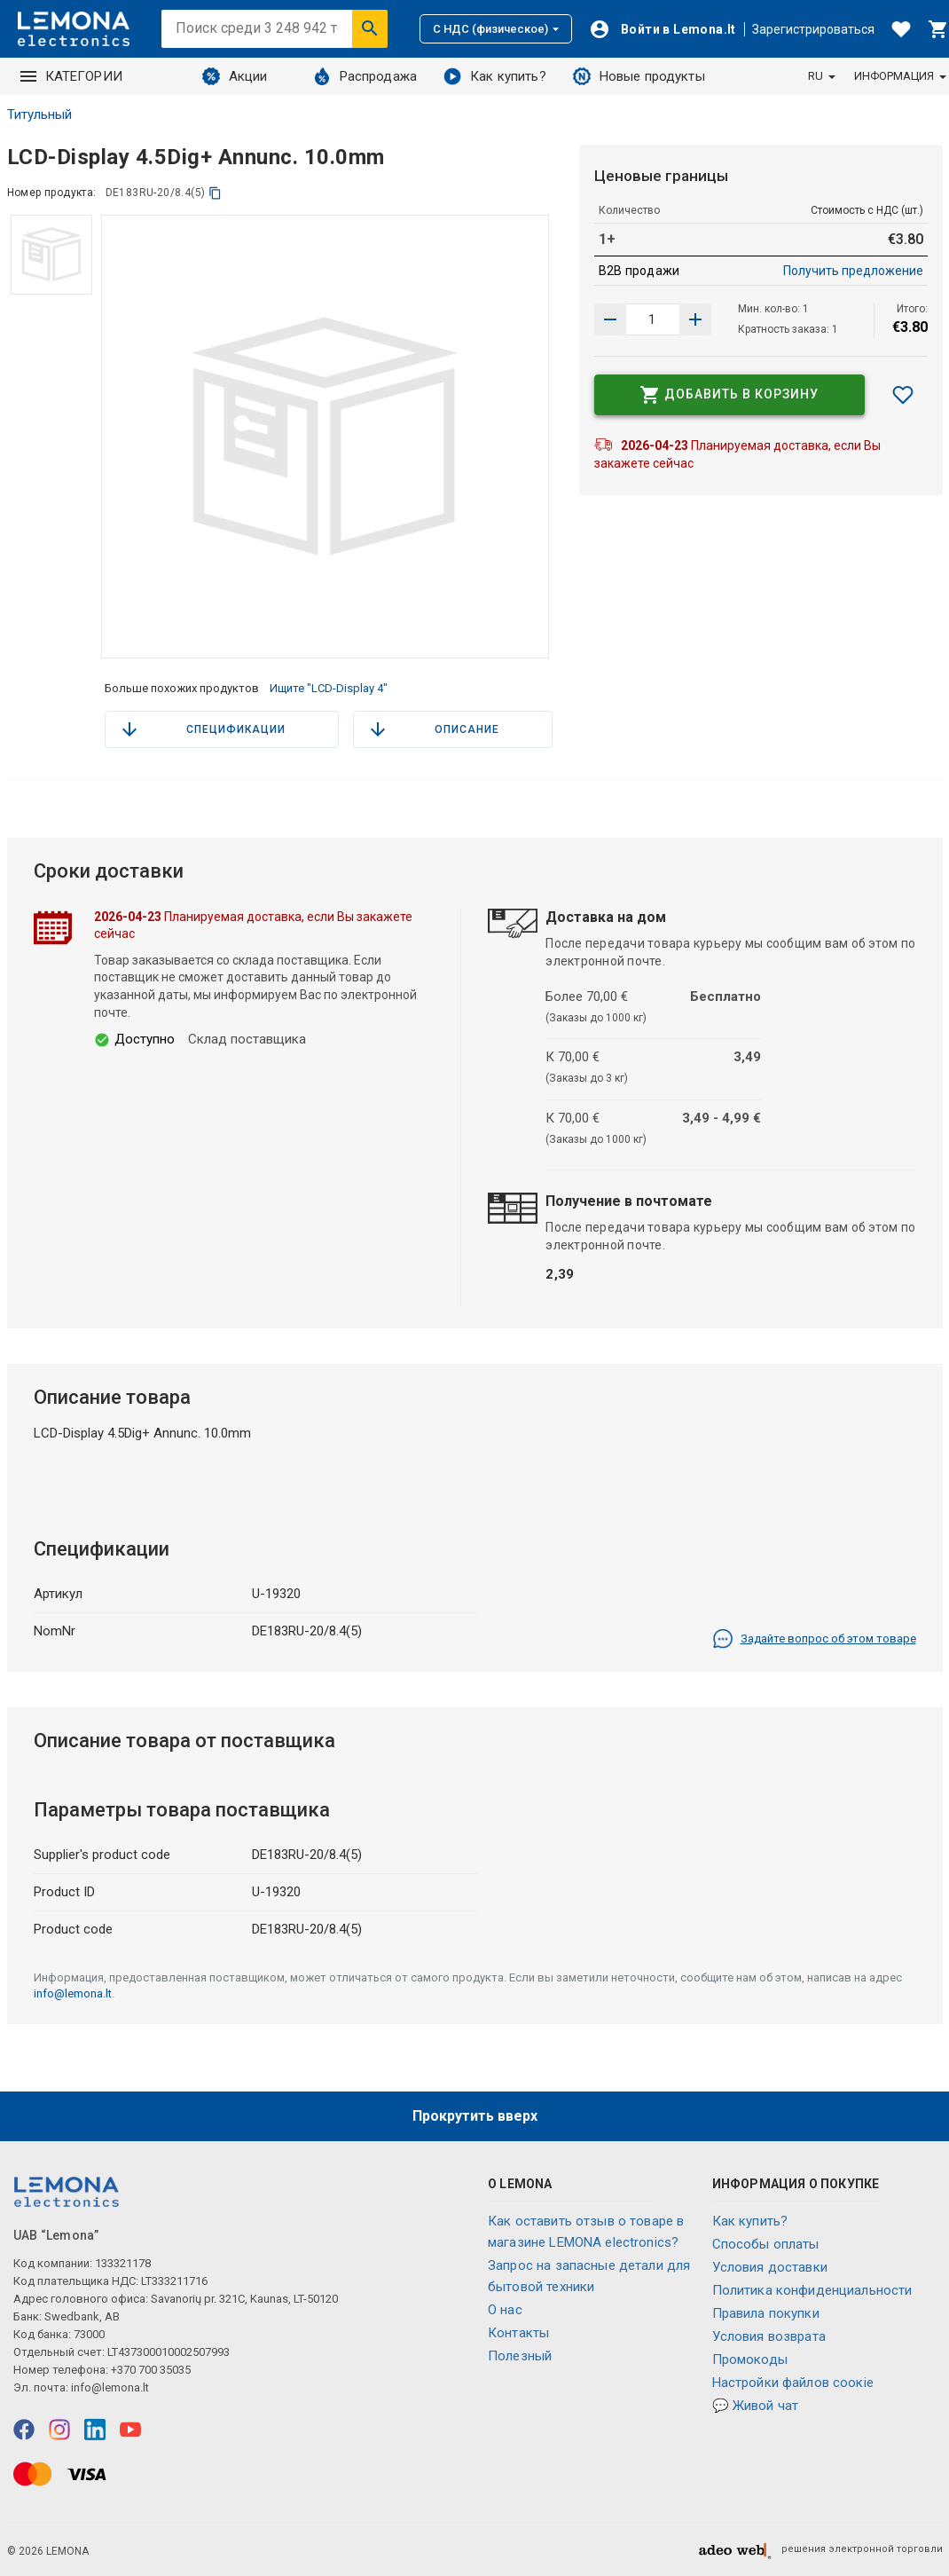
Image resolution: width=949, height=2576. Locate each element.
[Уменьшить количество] (695, 319)
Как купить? (494, 76)
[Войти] (662, 29)
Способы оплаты (766, 2244)
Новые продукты (639, 76)
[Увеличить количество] (610, 319)
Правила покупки (766, 2313)
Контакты (518, 2333)
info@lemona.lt (73, 1993)
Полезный (520, 2356)
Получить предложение (853, 271)
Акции (235, 76)
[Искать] (370, 28)
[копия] (215, 193)
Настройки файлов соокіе (793, 2383)
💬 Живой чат (755, 2406)
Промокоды (750, 2359)
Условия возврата (769, 2336)
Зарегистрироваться (813, 29)
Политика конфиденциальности (812, 2290)
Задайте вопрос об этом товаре (814, 1639)
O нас (505, 2310)
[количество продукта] (652, 319)
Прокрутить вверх (474, 2115)
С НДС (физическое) (496, 28)
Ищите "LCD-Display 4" (329, 688)
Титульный (39, 114)
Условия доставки (769, 2267)
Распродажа (365, 76)
